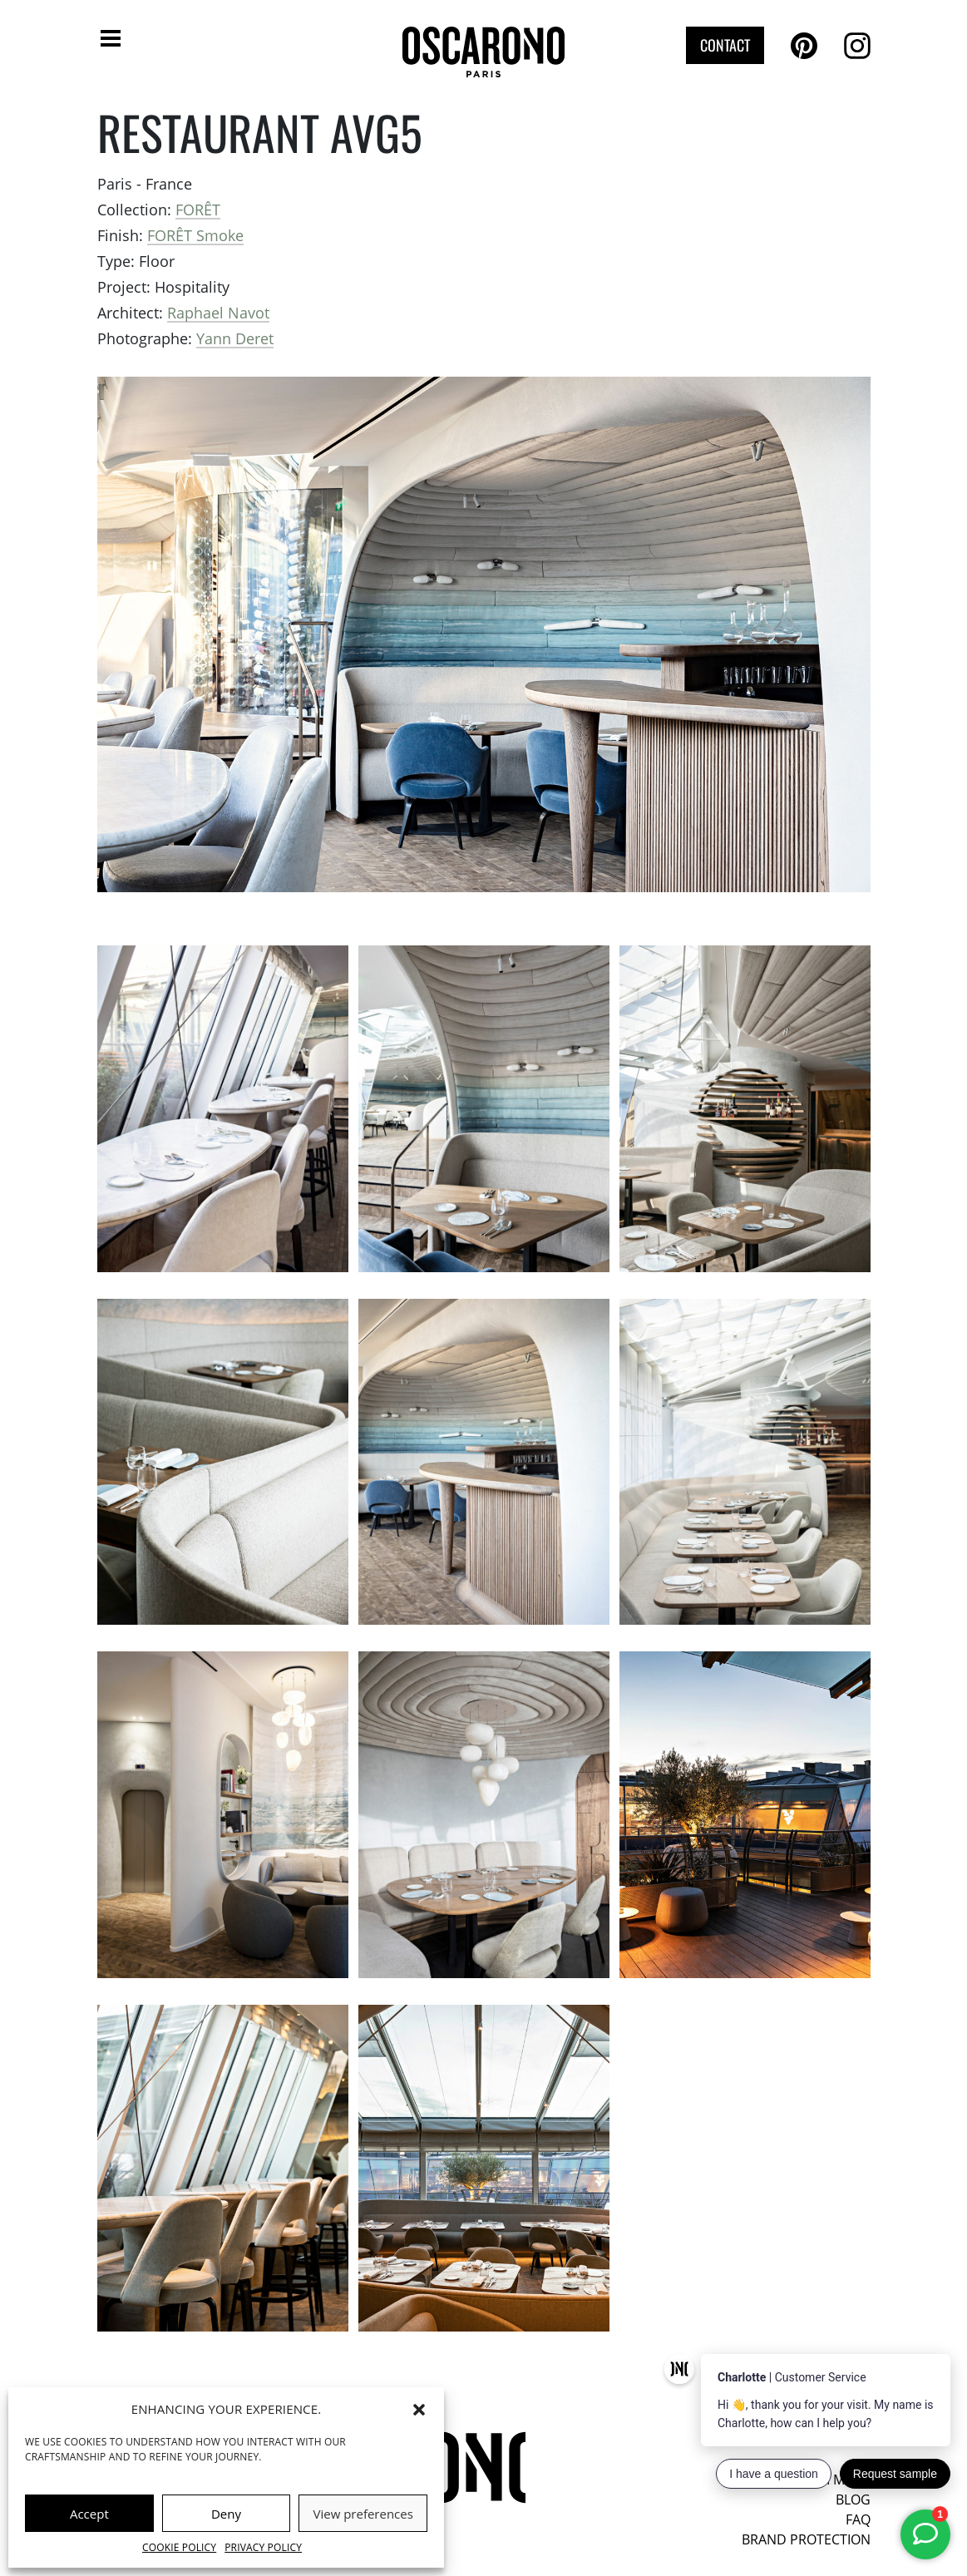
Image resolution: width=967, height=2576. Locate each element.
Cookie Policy (179, 2547)
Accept (89, 2513)
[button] (419, 2409)
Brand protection (806, 2539)
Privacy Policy (263, 2547)
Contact (725, 45)
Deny (226, 2513)
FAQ (858, 2519)
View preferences (362, 2513)
